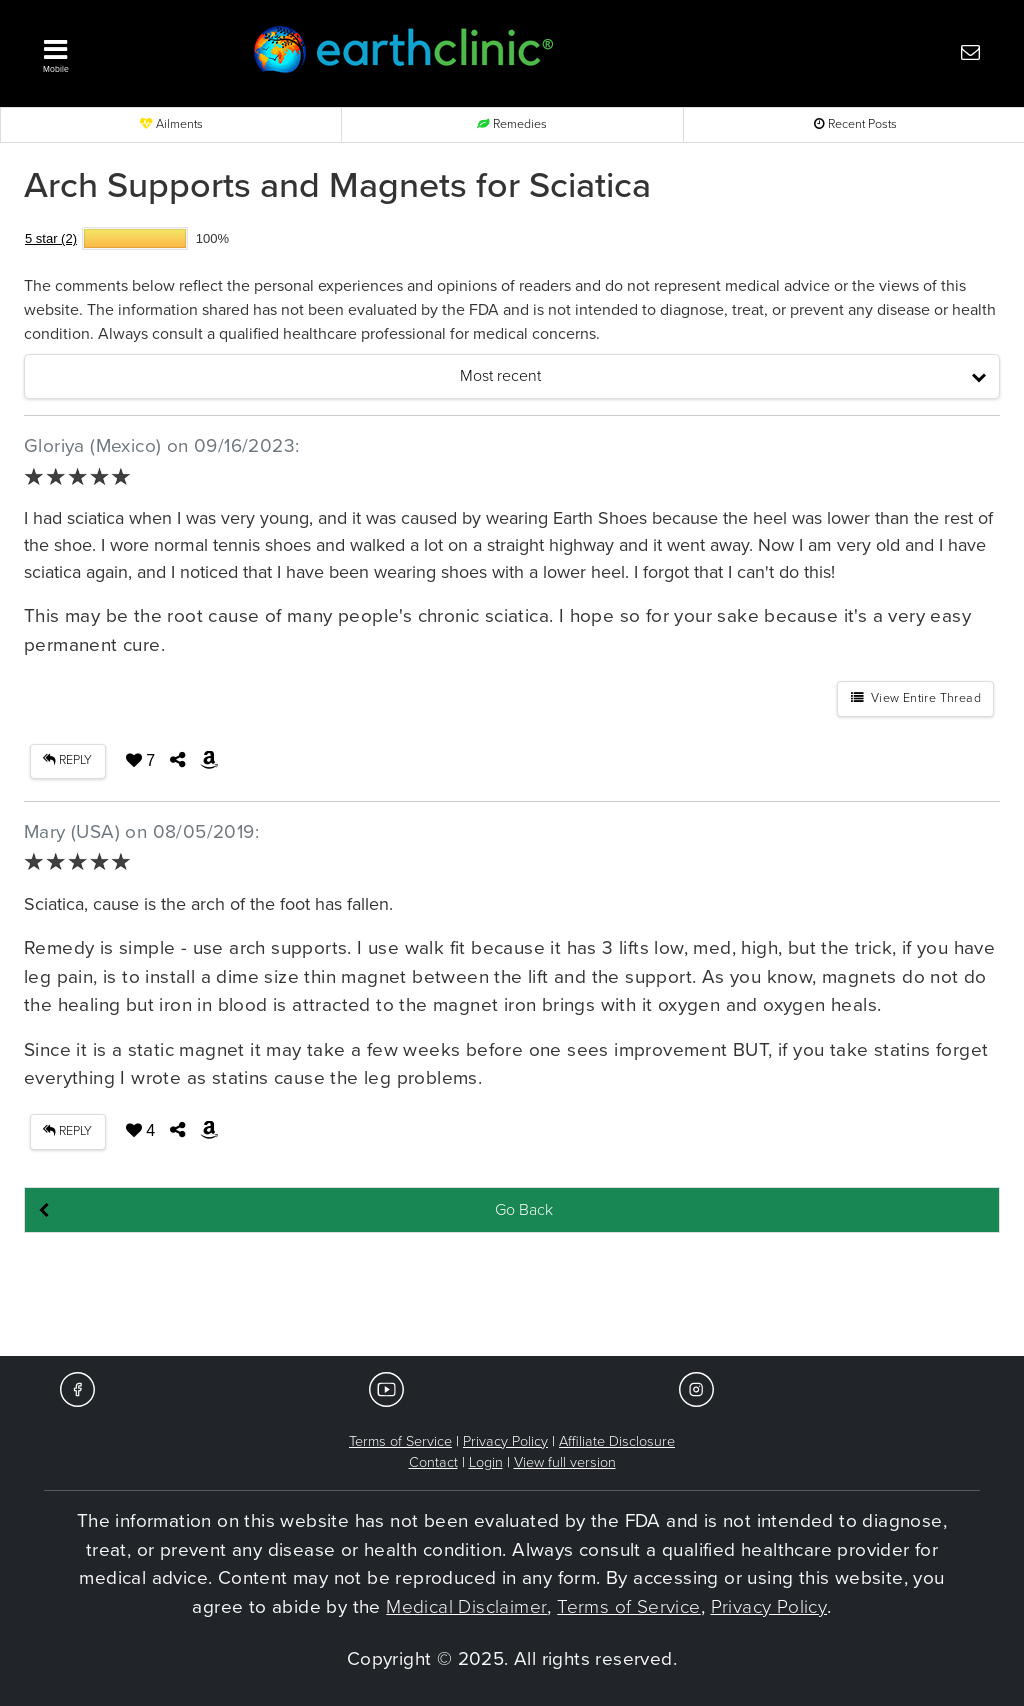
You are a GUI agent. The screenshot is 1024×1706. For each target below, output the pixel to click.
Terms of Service (400, 1441)
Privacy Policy (505, 1441)
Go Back (524, 1210)
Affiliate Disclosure (617, 1441)
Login (486, 1462)
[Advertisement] (512, 1296)
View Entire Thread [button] (916, 698)
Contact (433, 1462)
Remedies (512, 124)
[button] (122, 51)
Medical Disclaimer (466, 1607)
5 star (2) (51, 238)
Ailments (171, 124)
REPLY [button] (67, 760)
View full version (565, 1462)
